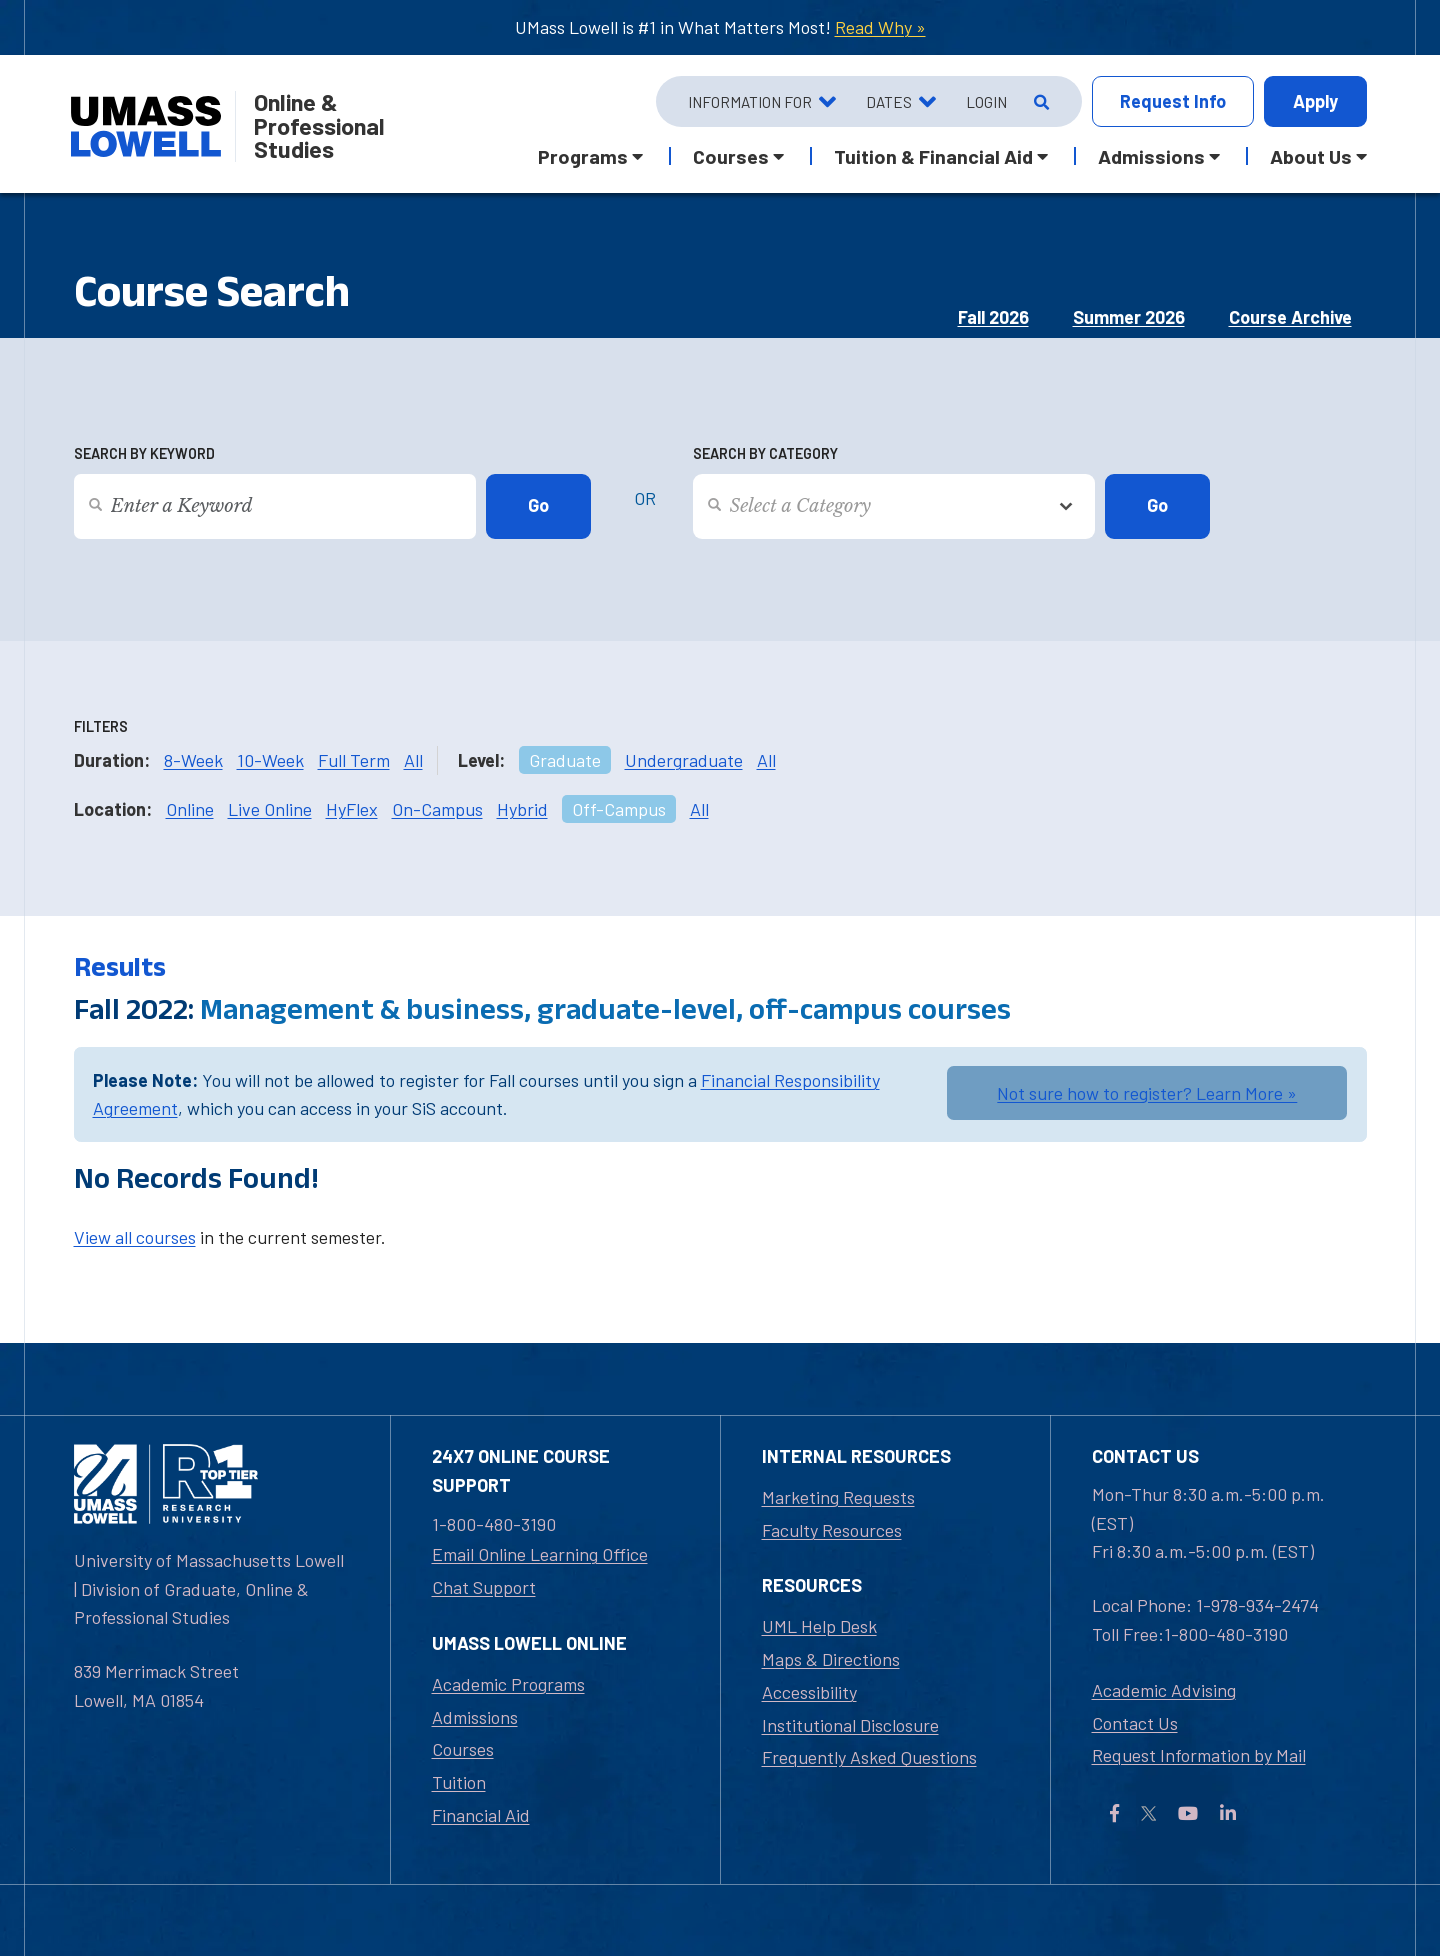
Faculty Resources (832, 1530)
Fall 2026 (993, 317)
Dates (889, 102)
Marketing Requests (838, 1497)
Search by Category (765, 453)
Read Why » (880, 27)
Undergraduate (684, 760)
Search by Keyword (144, 453)
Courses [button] (731, 156)
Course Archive (1290, 317)
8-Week (193, 760)
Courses (463, 1749)
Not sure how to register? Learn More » (1147, 1093)
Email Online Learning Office (540, 1554)
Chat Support (484, 1587)
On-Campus (437, 809)
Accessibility (809, 1692)
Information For (750, 102)
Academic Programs (508, 1684)
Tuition (459, 1782)
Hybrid (522, 809)
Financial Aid (481, 1815)
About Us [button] (1311, 156)
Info (1173, 101)
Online (190, 809)
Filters (101, 726)
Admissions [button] (1151, 156)
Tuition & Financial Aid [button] (933, 156)
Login (986, 102)
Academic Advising (1164, 1690)
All (413, 760)
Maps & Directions (831, 1659)
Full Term (354, 760)
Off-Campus (619, 809)
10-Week (270, 760)
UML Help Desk (819, 1626)
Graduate (565, 760)
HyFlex (352, 809)
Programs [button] (583, 156)
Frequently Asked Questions (869, 1757)
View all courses (135, 1237)
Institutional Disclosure (850, 1725)
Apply (1315, 101)
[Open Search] (1039, 102)
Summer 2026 (1129, 317)
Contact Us (1135, 1723)
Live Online (270, 809)
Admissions (475, 1717)
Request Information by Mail (1199, 1755)
